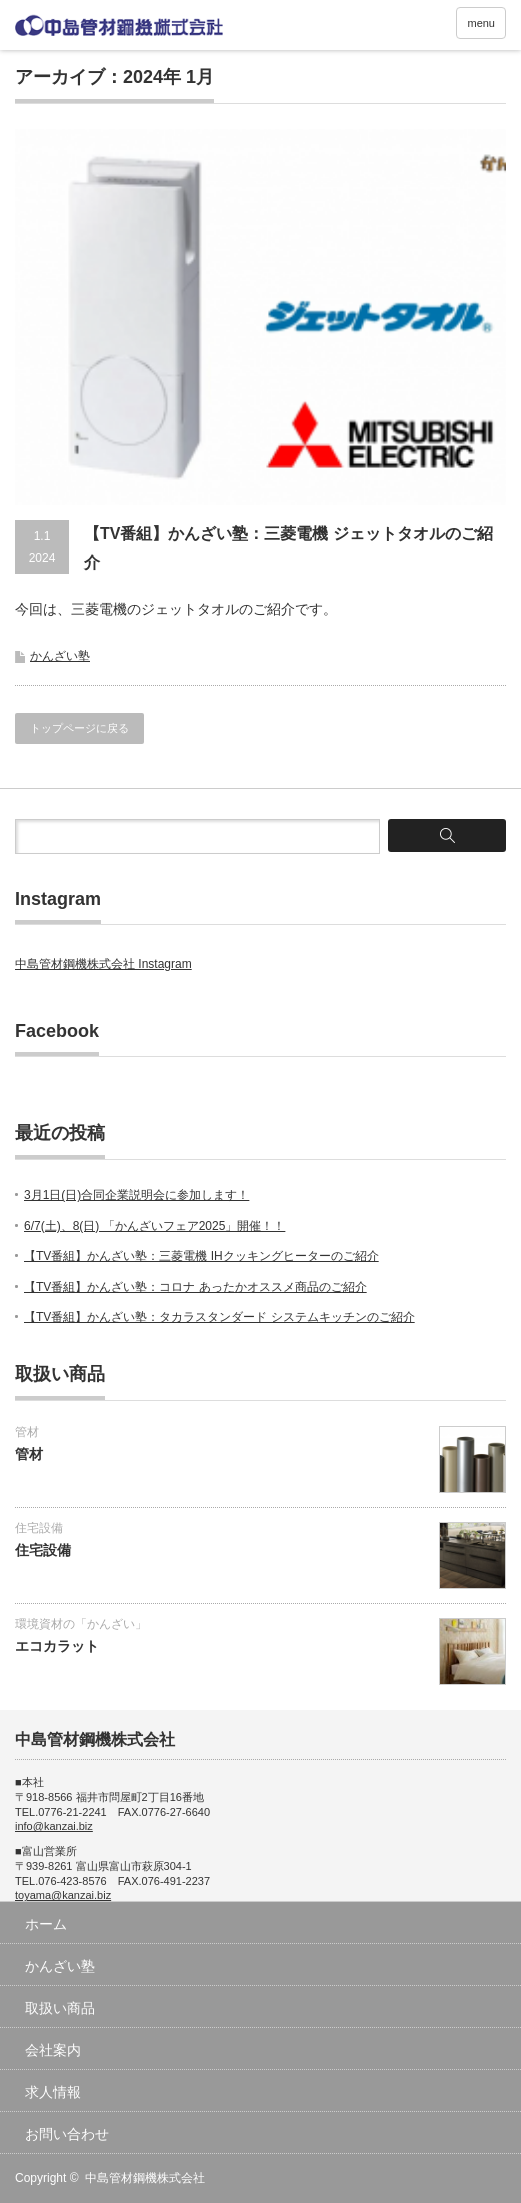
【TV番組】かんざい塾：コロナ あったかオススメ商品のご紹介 (195, 1287)
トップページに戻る (79, 728)
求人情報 (53, 2092)
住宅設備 (39, 1528)
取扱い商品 (60, 2008)
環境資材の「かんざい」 (81, 1624)
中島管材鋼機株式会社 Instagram (103, 964)
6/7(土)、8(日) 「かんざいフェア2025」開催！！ (154, 1226)
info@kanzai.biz (54, 1826)
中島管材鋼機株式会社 (145, 2178)
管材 (27, 1432)
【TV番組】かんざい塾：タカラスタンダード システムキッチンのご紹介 (219, 1317)
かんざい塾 (60, 656)
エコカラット (57, 1646)
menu (481, 23)
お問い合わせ (67, 2134)
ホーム (46, 1924)
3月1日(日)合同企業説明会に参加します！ (136, 1195)
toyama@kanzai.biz (63, 1895)
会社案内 (53, 2050)
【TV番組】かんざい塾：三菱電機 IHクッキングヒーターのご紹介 (201, 1256)
